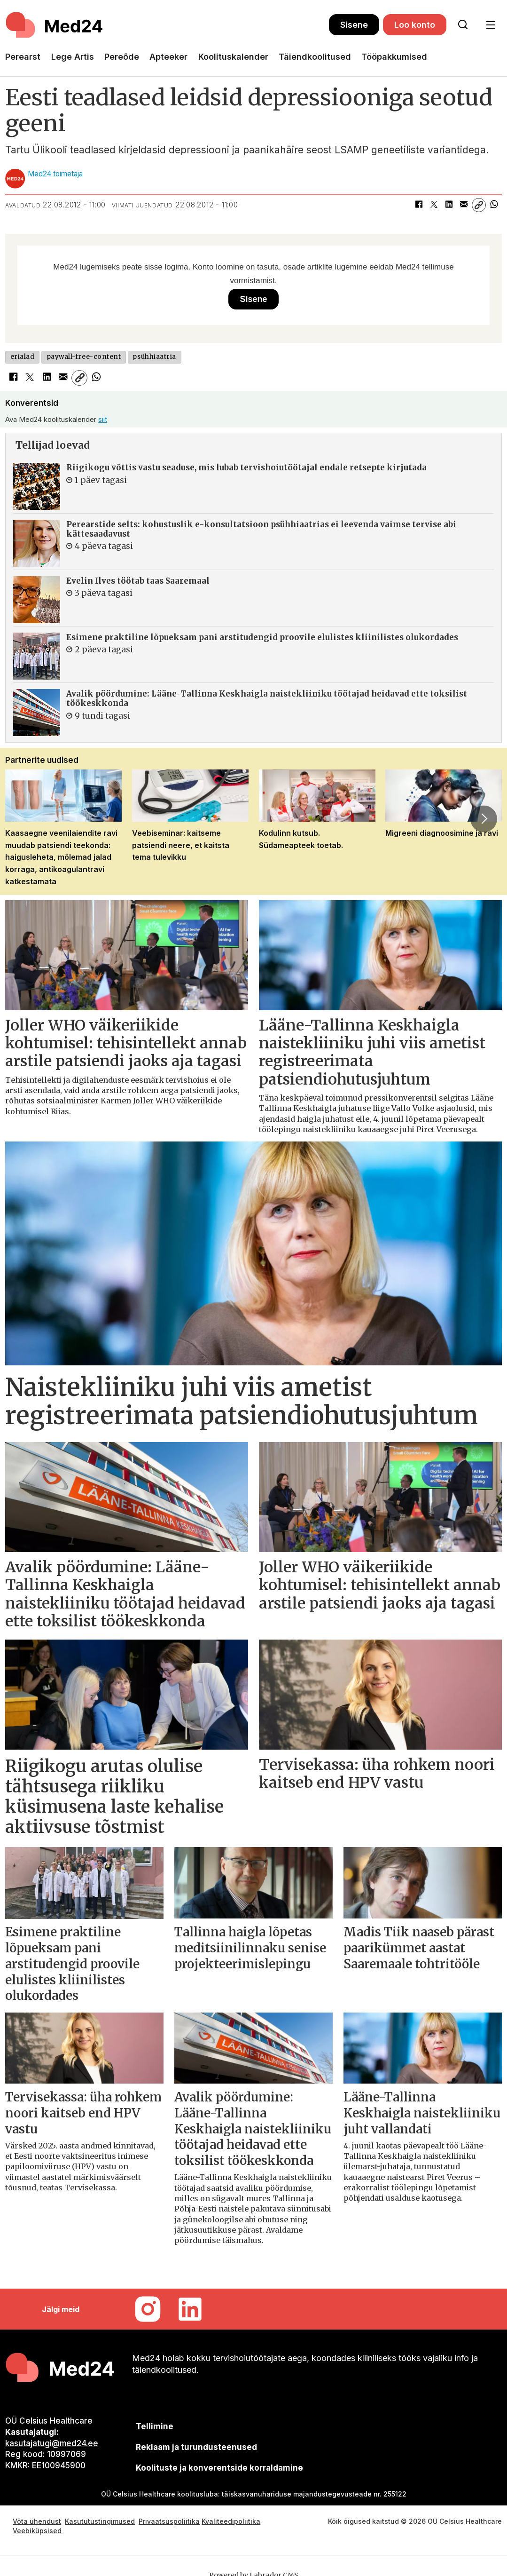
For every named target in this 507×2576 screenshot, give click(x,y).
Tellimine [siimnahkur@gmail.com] (154, 2426)
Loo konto (414, 25)
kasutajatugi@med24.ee (51, 2443)
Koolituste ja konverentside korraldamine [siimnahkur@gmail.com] (219, 2468)
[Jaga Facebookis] (419, 205)
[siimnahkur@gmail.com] (196, 2447)
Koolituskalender (233, 57)
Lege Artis (72, 57)
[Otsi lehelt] (462, 25)
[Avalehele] (167, 25)
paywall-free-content (84, 357)
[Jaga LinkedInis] (449, 205)
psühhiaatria (154, 357)
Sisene (354, 25)
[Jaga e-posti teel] (464, 205)
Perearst (22, 57)
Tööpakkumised (394, 57)
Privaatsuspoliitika (169, 2521)
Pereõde (121, 57)
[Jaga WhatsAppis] (494, 205)
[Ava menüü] (490, 25)
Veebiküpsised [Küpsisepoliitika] (38, 2531)
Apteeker (168, 57)
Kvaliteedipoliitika (231, 2521)
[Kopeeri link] (479, 205)
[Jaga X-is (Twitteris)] (434, 205)
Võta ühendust (37, 2521)
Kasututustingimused (100, 2521)
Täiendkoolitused (315, 57)
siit (102, 419)
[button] (483, 819)
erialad (22, 357)
